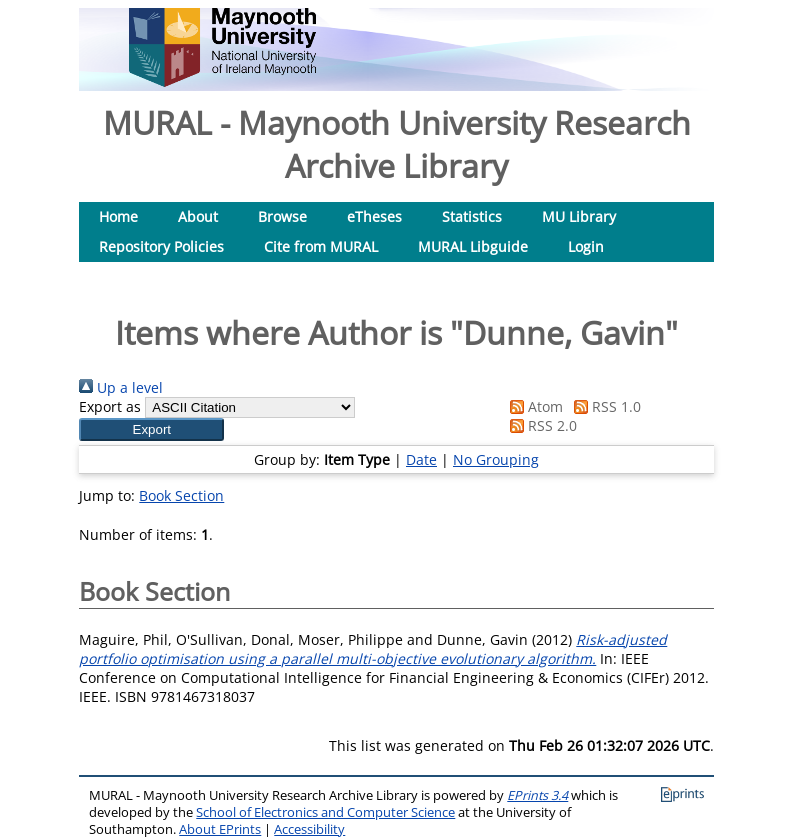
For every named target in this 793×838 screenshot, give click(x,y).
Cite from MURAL (321, 246)
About (198, 216)
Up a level (121, 387)
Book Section (181, 495)
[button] (151, 429)
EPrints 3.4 (537, 795)
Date (421, 459)
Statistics (472, 216)
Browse (282, 216)
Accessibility (309, 829)
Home (118, 216)
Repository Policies (161, 246)
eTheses (374, 216)
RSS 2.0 (540, 425)
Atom (533, 406)
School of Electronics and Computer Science (325, 812)
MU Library (579, 216)
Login (586, 246)
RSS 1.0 (604, 406)
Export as (110, 406)
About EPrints (220, 829)
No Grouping (496, 459)
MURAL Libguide (473, 246)
